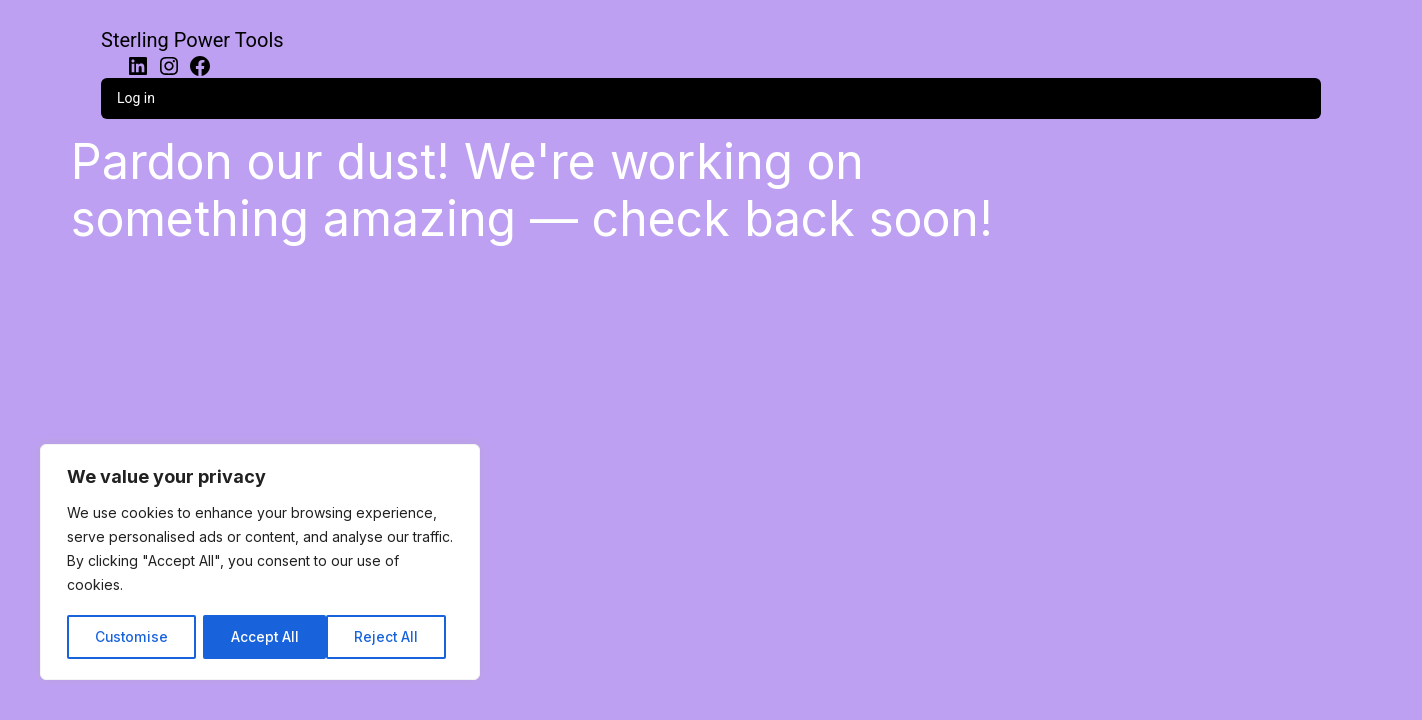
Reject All (262, 636)
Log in (136, 98)
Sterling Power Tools (192, 40)
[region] (260, 563)
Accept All (391, 636)
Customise (131, 636)
